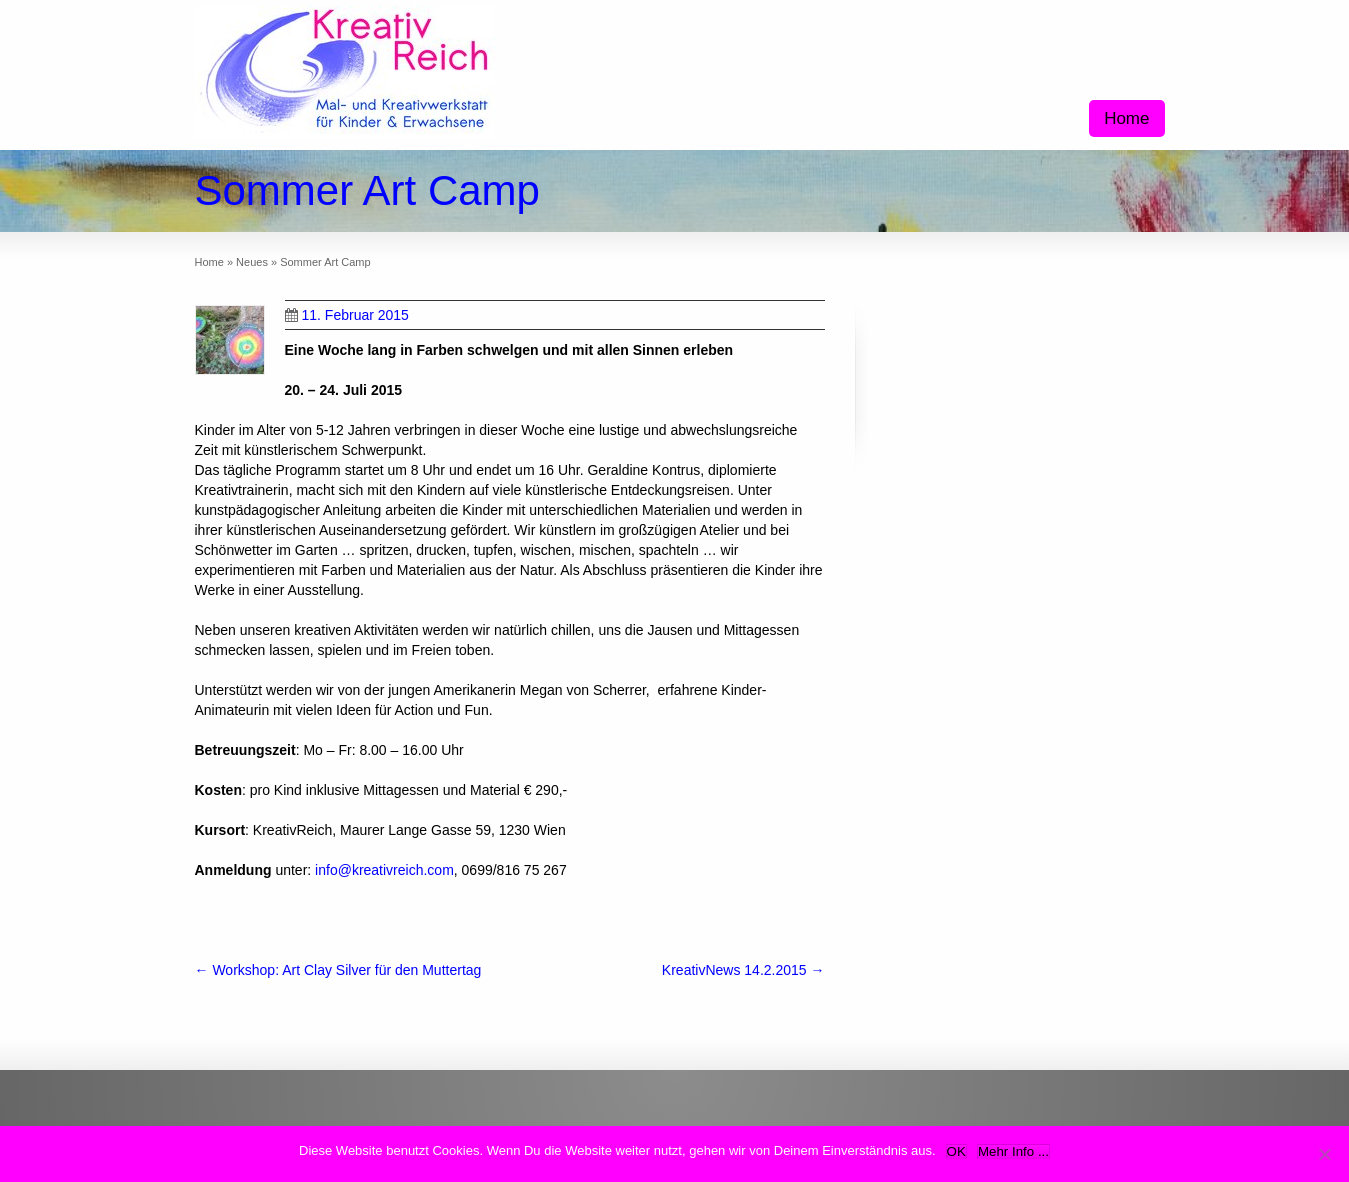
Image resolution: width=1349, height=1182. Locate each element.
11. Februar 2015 (347, 315)
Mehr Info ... (1013, 1151)
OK (956, 1151)
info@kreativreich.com (384, 870)
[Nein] (1324, 1154)
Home (1126, 118)
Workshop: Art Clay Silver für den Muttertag (338, 970)
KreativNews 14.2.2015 (743, 970)
